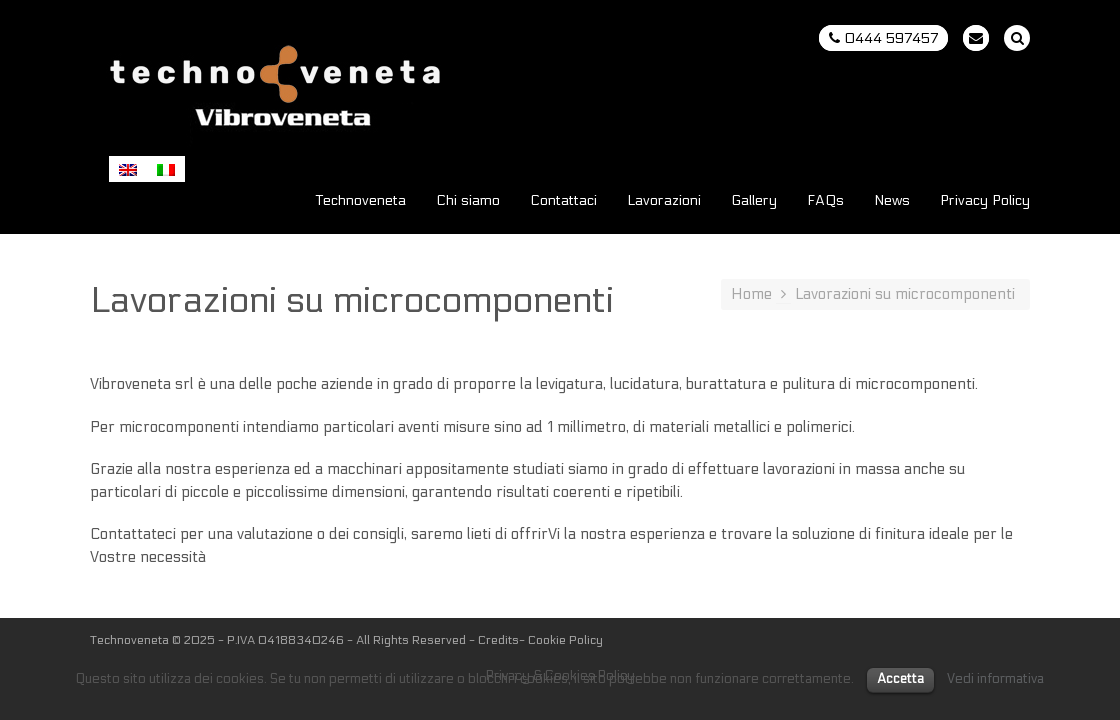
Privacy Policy (985, 201)
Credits (498, 640)
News (892, 201)
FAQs (825, 201)
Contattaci (563, 201)
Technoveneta (361, 201)
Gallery (754, 201)
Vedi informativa (995, 679)
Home (751, 294)
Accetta (900, 679)
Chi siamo (468, 201)
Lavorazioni (664, 201)
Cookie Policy (565, 640)
